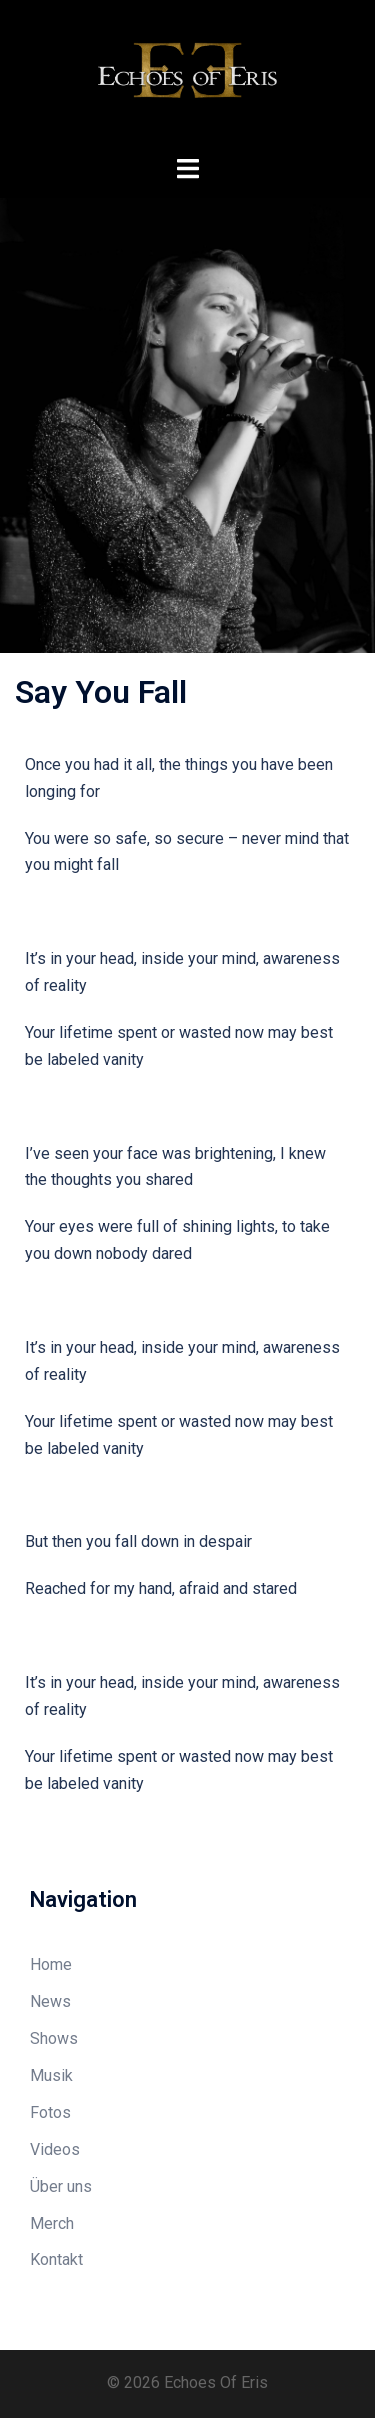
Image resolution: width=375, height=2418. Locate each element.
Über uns (61, 2186)
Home (51, 1964)
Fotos (50, 2112)
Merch (52, 2223)
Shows (54, 2038)
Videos (55, 2149)
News (50, 2001)
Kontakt (56, 2259)
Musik (51, 2075)
